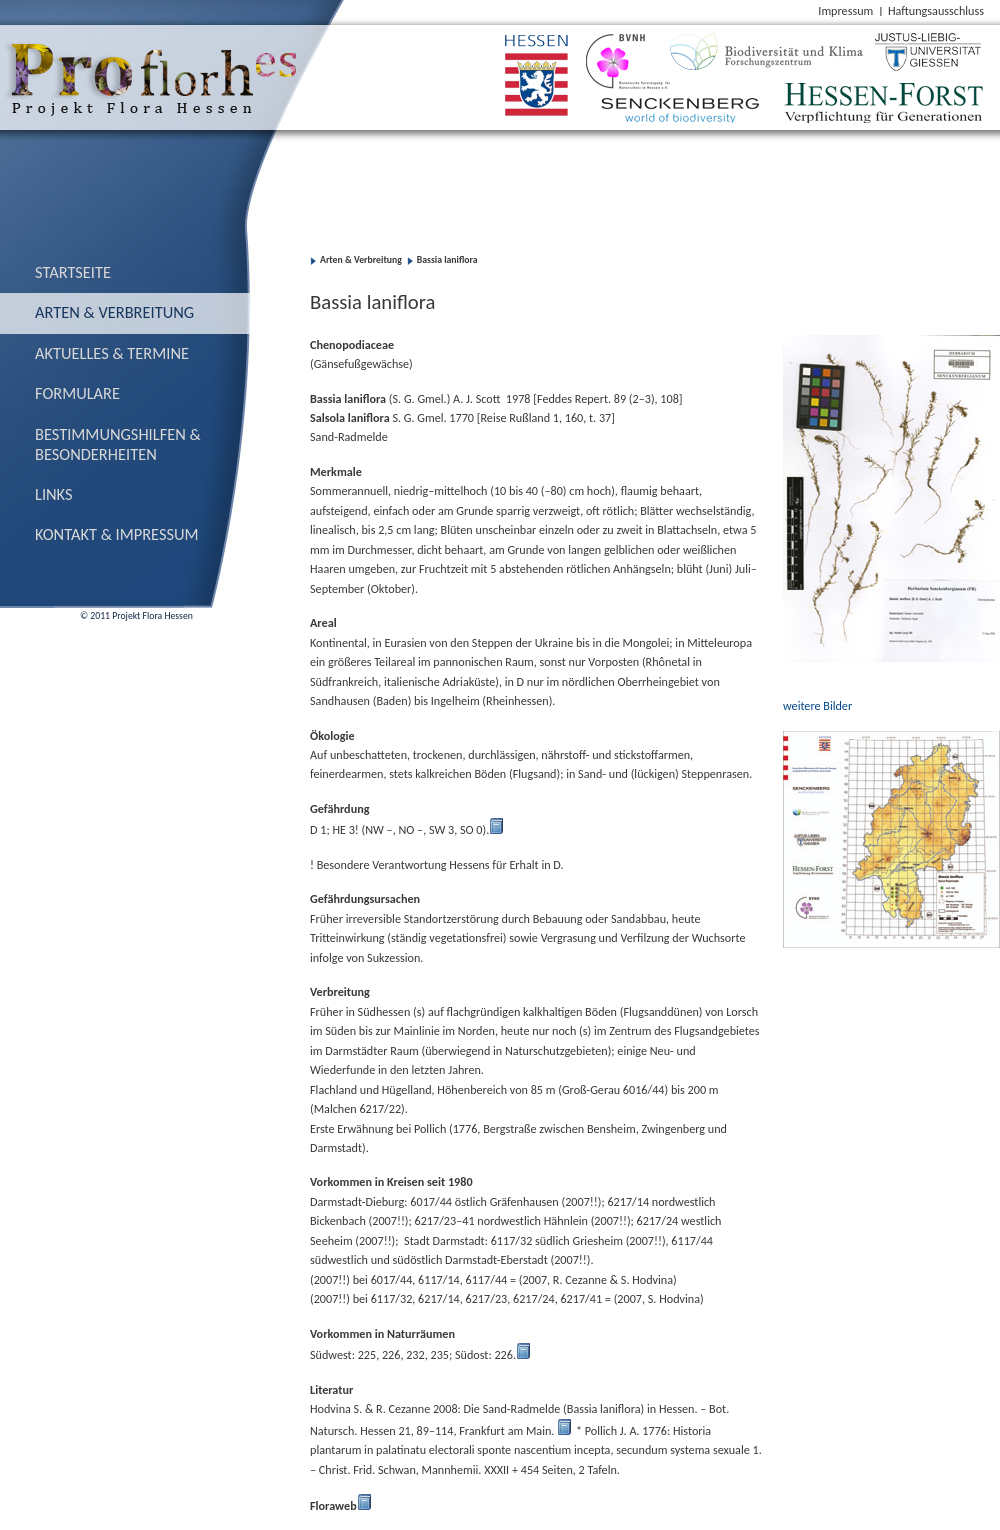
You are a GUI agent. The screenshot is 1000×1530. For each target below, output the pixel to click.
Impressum (845, 10)
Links (54, 494)
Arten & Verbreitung (114, 312)
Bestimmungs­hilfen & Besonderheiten (118, 444)
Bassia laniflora (447, 260)
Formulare (77, 393)
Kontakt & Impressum (117, 534)
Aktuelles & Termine (112, 353)
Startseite (73, 272)
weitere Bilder (817, 705)
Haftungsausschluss (936, 10)
